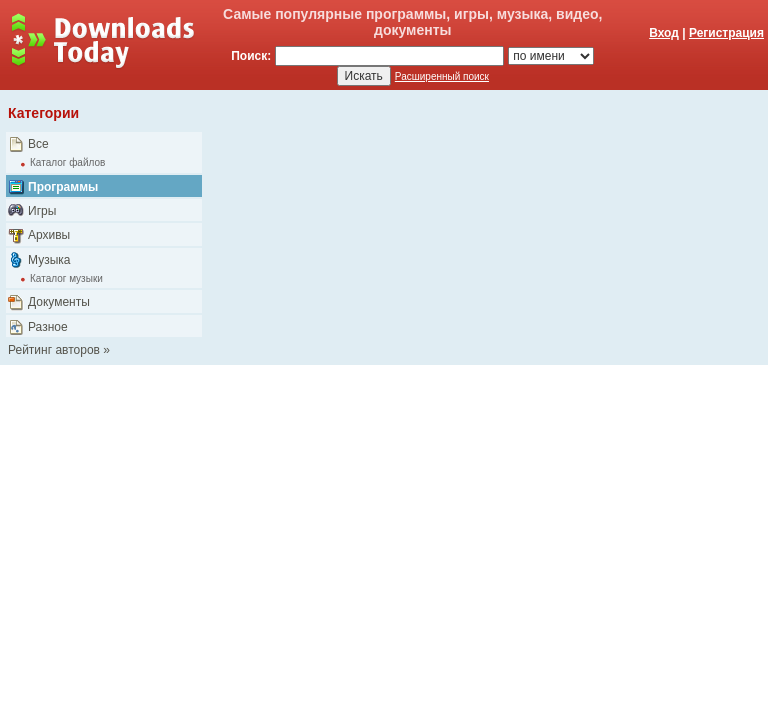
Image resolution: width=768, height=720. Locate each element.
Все (38, 144)
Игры (42, 211)
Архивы (49, 235)
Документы (59, 302)
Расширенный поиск (442, 76)
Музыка (49, 260)
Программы (63, 187)
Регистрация (726, 33)
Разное (48, 327)
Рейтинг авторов (54, 350)
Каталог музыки (66, 278)
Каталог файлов (67, 162)
